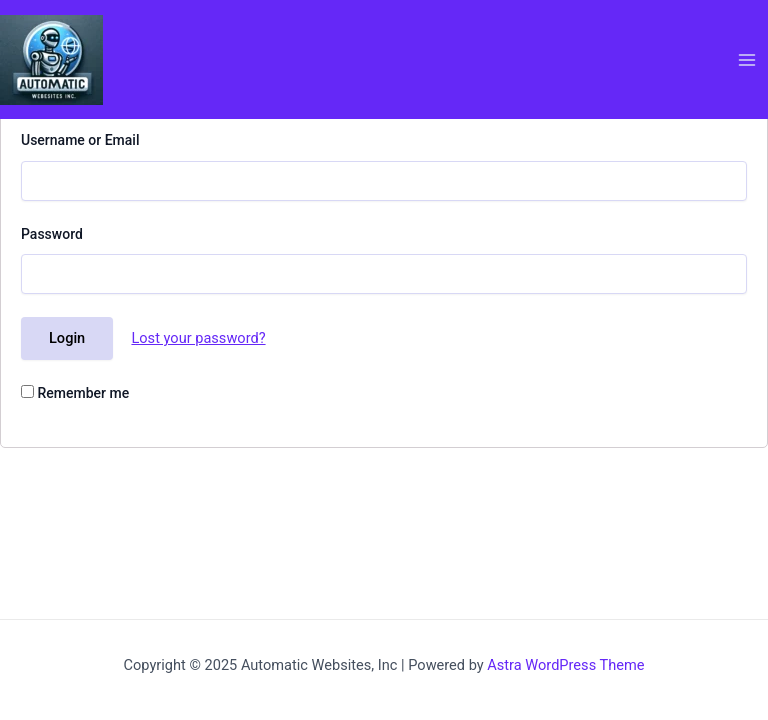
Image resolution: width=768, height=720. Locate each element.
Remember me (75, 393)
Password (52, 234)
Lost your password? (198, 338)
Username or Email (80, 140)
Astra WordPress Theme (565, 665)
